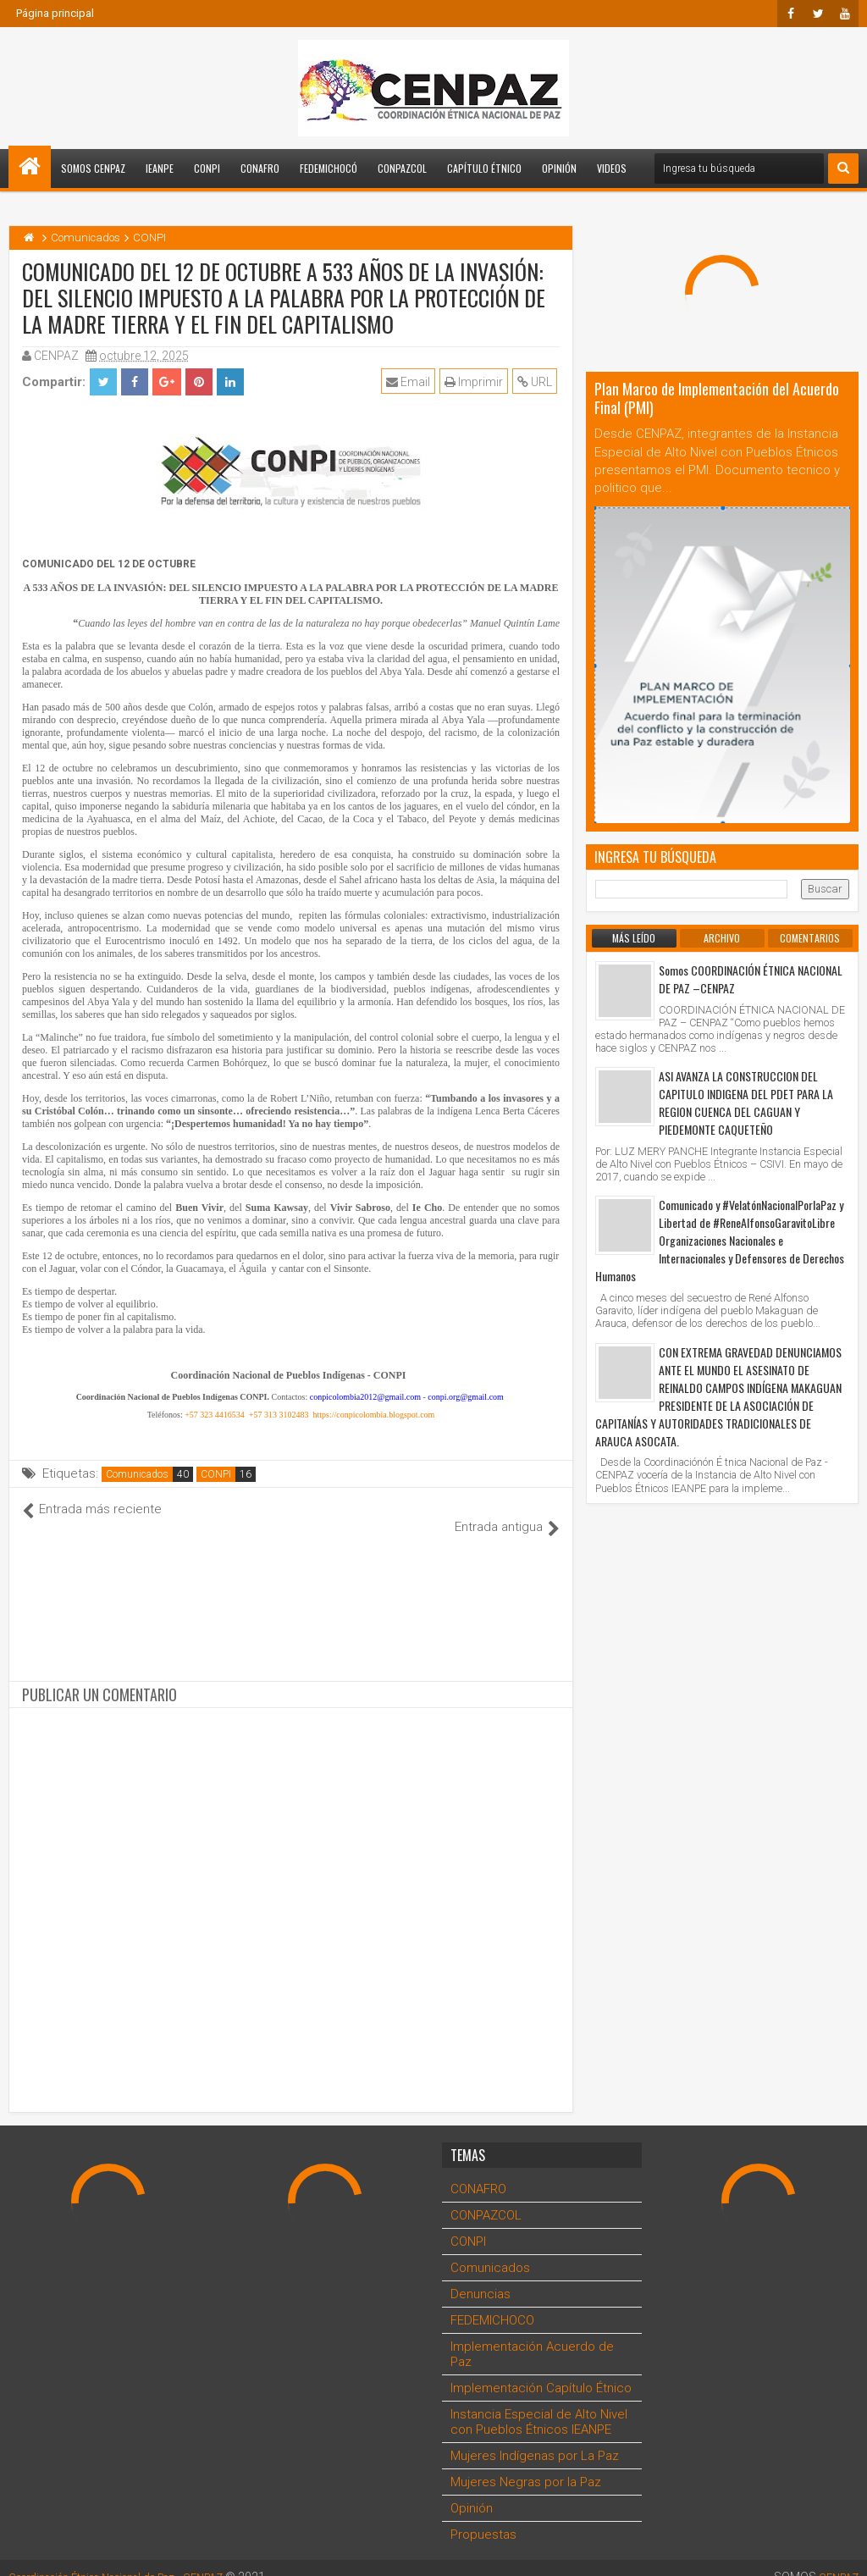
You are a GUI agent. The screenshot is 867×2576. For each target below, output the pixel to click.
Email (411, 382)
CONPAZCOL (402, 168)
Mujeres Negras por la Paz (525, 2464)
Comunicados (137, 1474)
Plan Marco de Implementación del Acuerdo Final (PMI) (716, 398)
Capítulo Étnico (484, 168)
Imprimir (476, 382)
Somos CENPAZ (93, 168)
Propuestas (483, 2516)
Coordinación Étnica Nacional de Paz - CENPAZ (134, 2559)
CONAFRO (259, 168)
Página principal (55, 13)
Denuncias (480, 2276)
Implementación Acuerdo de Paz (532, 2336)
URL (537, 382)
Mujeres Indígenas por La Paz (534, 2438)
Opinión (559, 168)
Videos (612, 168)
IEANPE (160, 168)
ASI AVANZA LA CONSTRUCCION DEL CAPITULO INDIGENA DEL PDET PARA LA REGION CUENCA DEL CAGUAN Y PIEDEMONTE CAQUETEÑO (746, 1102)
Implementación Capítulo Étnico (541, 2370)
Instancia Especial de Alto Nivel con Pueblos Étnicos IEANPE (538, 2404)
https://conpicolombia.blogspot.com (373, 1414)
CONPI (207, 168)
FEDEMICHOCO (492, 2302)
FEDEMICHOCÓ (328, 168)
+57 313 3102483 (279, 1414)
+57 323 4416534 (215, 1414)
